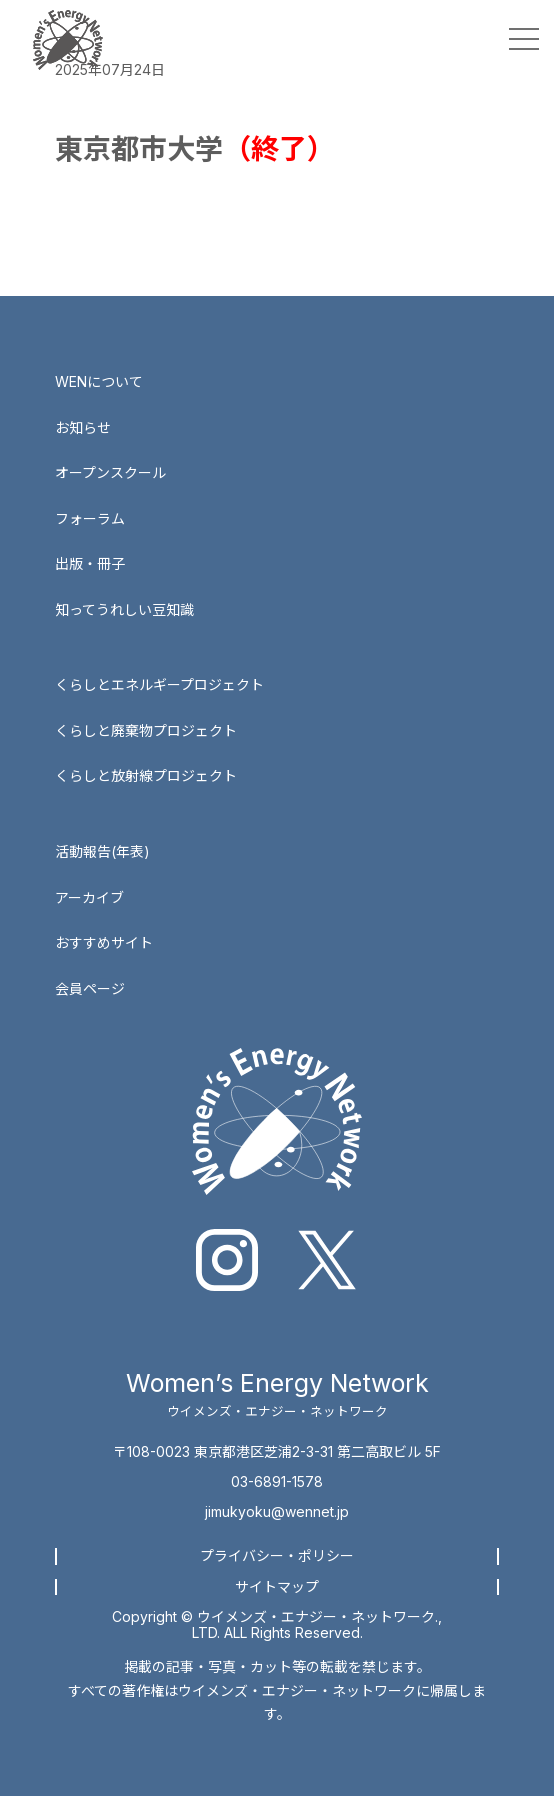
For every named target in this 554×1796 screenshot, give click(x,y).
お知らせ (83, 427)
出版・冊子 (90, 563)
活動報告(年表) (102, 851)
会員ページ (90, 988)
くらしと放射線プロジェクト (146, 775)
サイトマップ (277, 1586)
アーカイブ (89, 897)
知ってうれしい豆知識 (124, 609)
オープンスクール (110, 472)
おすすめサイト (104, 942)
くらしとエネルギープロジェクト (159, 684)
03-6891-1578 (277, 1481)
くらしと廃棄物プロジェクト (146, 730)
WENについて (99, 381)
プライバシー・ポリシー (277, 1555)
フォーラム (90, 518)
